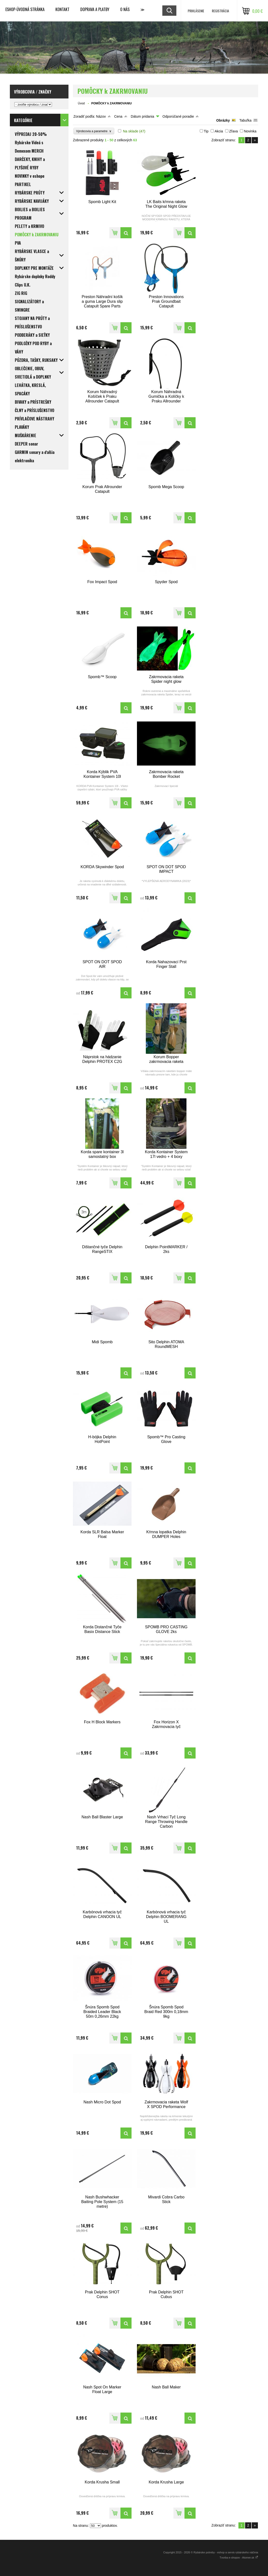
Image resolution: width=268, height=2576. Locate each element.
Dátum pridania (142, 116)
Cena (118, 116)
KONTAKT (62, 9)
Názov (101, 116)
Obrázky (223, 120)
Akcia (219, 131)
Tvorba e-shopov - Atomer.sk (238, 2557)
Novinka (250, 131)
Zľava (233, 131)
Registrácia (220, 10)
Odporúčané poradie (178, 116)
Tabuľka (245, 120)
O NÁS (125, 9)
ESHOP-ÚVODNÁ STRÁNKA (25, 9)
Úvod (81, 103)
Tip (206, 131)
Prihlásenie (196, 10)
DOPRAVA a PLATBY (94, 9)
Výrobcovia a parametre (94, 131)
